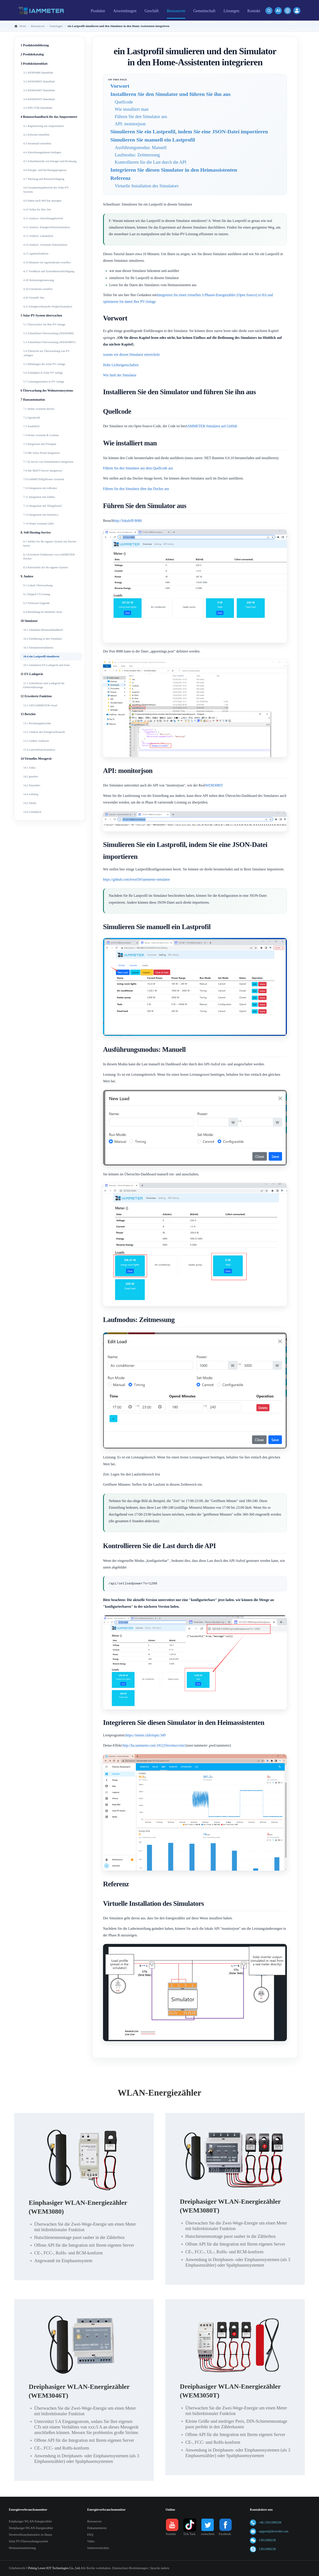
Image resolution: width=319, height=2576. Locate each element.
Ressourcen (94, 2521)
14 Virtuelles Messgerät (36, 758)
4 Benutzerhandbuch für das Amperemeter (49, 116)
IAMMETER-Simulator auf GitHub (211, 426)
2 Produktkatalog (32, 54)
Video (91, 2541)
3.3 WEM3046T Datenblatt (39, 90)
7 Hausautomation (33, 399)
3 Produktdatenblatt (34, 63)
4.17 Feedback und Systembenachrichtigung (48, 271)
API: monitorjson (130, 123)
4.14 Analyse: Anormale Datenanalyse (45, 244)
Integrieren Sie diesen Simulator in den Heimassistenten (173, 170)
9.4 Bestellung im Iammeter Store (42, 611)
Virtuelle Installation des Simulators (147, 185)
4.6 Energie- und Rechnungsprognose (44, 170)
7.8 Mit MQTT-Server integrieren (42, 470)
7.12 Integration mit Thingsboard (42, 505)
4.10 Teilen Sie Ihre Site (37, 209)
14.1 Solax (29, 767)
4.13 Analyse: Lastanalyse (38, 235)
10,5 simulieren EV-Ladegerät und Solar (46, 665)
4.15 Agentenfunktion (35, 253)
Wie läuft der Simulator (119, 375)
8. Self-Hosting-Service (36, 532)
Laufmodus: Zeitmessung (137, 154)
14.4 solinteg (30, 794)
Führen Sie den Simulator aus (141, 116)
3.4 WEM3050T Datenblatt (39, 99)
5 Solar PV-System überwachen (41, 315)
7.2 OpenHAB (31, 417)
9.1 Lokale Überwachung (38, 585)
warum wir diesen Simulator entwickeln (131, 354)
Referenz (120, 178)
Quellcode (124, 101)
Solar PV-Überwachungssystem (28, 2541)
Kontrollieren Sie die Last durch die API (150, 162)
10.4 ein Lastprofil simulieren (41, 656)
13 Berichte (28, 714)
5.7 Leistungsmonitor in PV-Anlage (43, 381)
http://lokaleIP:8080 (127, 520)
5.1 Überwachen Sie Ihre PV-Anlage (44, 324)
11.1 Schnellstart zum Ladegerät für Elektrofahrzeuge (43, 685)
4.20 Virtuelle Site (33, 297)
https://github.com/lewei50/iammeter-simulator (136, 879)
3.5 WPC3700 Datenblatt (37, 107)
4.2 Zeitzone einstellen (36, 134)
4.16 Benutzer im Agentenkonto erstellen (46, 262)
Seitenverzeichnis (98, 2548)
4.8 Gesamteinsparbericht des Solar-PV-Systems (46, 189)
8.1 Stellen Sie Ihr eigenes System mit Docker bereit (49, 543)
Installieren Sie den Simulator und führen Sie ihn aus (170, 94)
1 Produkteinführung (35, 45)
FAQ (90, 2534)
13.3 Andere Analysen (36, 740)
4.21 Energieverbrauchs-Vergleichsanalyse (47, 306)
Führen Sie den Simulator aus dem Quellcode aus (138, 468)
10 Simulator (29, 621)
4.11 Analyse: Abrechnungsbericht (43, 218)
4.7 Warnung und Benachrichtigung (43, 179)
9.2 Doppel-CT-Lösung (36, 594)
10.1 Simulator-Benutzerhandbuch (43, 629)
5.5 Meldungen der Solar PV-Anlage (44, 364)
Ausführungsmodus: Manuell (141, 147)
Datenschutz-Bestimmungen (130, 2568)
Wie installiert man (131, 109)
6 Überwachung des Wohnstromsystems (47, 390)
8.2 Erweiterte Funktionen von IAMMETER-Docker (49, 556)
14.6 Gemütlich (32, 811)
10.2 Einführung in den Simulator (42, 638)
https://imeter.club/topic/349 (145, 1735)
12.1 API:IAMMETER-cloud (40, 705)
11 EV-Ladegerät (32, 674)
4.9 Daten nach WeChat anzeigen (42, 200)
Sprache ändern (159, 2568)
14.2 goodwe (30, 776)
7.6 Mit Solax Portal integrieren (41, 452)
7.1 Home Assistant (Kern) (38, 408)
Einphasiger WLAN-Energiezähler (30, 2521)
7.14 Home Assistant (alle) (38, 523)
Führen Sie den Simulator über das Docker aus (136, 489)
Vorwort (119, 86)
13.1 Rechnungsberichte (37, 723)
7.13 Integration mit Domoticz (40, 514)
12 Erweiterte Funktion (36, 696)
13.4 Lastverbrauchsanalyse (39, 749)
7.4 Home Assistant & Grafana (41, 435)
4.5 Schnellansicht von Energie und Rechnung (49, 161)
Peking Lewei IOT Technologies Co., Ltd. (54, 2568)
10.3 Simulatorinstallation (38, 647)
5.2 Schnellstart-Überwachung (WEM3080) (48, 333)
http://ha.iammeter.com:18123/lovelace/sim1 (154, 1745)
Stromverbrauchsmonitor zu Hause (30, 2534)
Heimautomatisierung (22, 2548)
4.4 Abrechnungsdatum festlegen (42, 152)
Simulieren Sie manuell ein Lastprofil (152, 140)
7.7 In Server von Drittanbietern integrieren (48, 461)
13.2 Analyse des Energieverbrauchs (44, 732)
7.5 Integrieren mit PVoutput (39, 444)
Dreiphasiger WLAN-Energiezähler (31, 2528)
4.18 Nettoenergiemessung (38, 280)
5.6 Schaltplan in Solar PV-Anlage (43, 372)
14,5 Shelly (29, 803)
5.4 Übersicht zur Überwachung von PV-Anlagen (46, 353)
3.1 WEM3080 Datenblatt (38, 72)
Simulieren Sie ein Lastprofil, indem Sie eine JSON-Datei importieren (189, 131)
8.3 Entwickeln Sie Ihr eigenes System (45, 567)
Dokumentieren (97, 2528)
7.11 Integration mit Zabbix (39, 497)
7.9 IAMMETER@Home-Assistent (43, 479)
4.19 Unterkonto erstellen (38, 289)
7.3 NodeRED (31, 426)
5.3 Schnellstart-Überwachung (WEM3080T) (49, 342)
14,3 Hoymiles (31, 785)
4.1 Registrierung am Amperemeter (43, 126)
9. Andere (27, 576)
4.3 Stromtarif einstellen (37, 143)
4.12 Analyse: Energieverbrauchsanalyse (46, 227)
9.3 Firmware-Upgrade (36, 603)
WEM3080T (214, 785)
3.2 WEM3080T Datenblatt (39, 81)
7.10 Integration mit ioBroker (40, 488)
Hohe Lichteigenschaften (120, 365)
